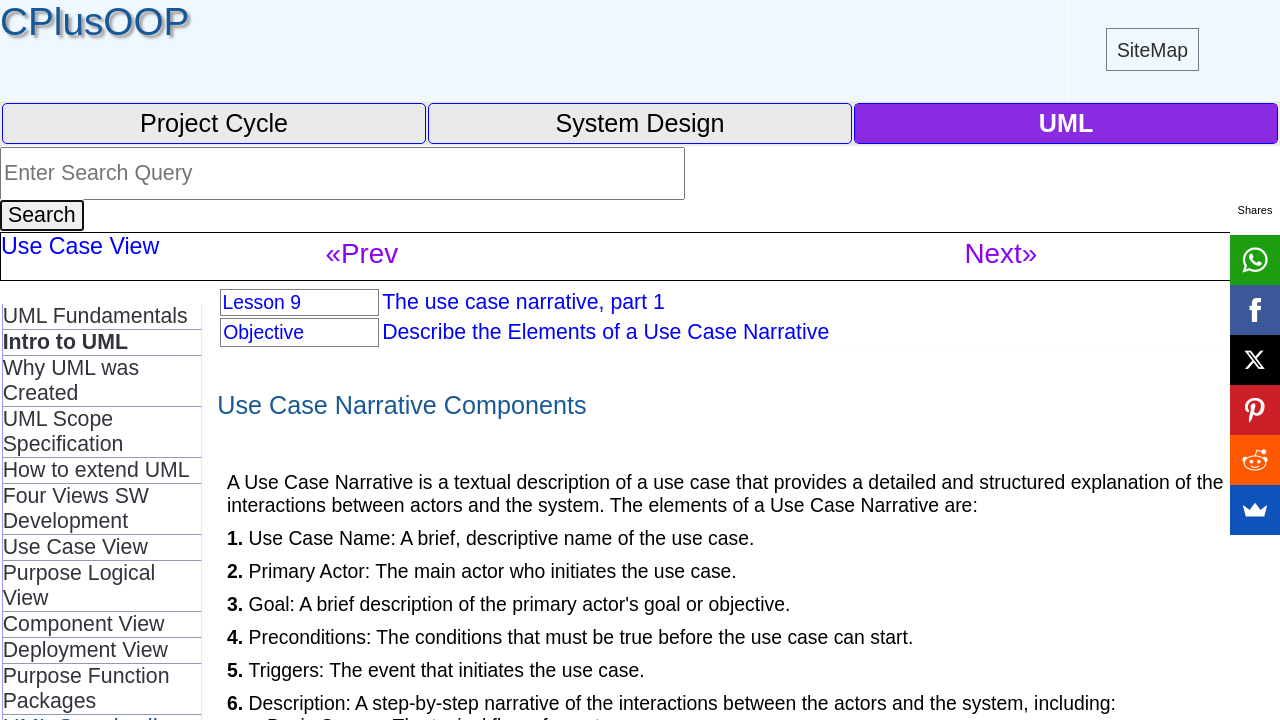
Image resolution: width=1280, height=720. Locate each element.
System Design (639, 123)
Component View (84, 624)
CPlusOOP (94, 21)
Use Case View (75, 547)
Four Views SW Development (76, 508)
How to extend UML (96, 470)
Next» (1001, 253)
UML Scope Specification (63, 431)
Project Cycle (214, 123)
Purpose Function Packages (86, 688)
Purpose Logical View (79, 585)
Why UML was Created (71, 380)
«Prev (362, 253)
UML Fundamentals (95, 316)
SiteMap (1152, 50)
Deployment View (85, 650)
